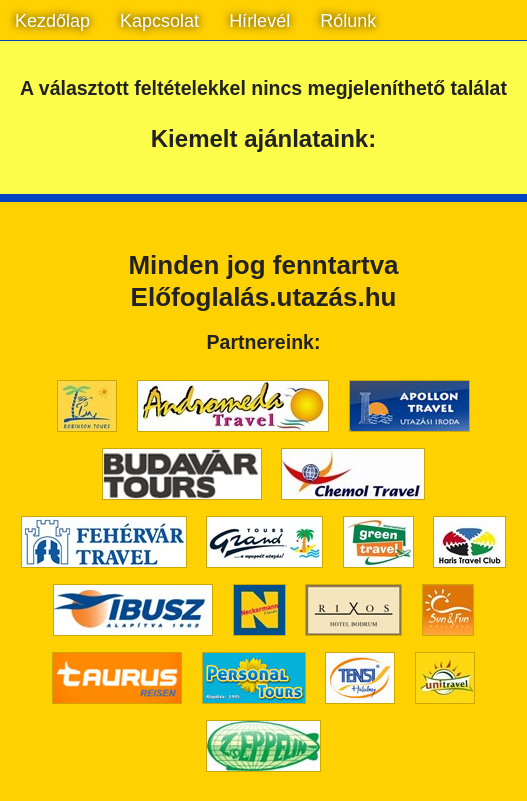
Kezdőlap (52, 21)
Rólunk (348, 21)
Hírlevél (259, 21)
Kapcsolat (159, 21)
